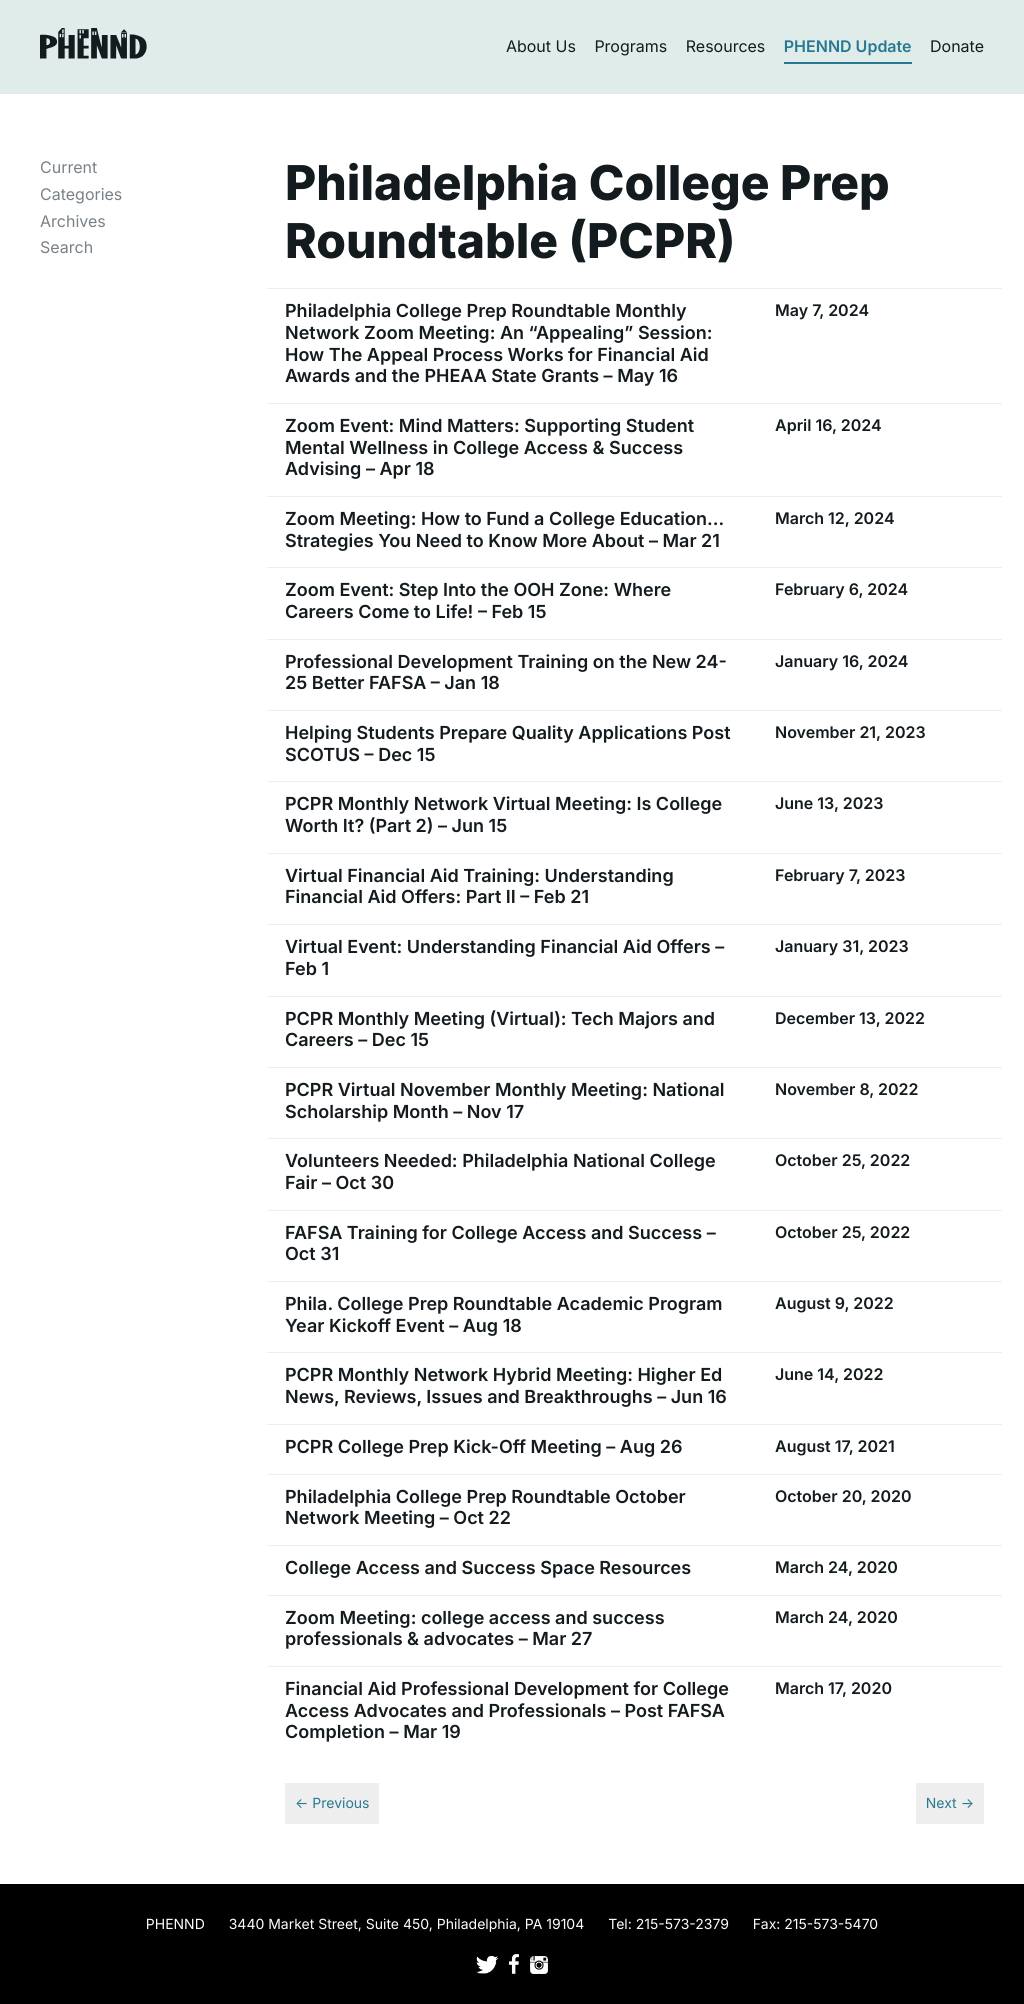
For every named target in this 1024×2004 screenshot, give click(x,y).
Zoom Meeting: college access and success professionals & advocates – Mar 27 (475, 1629)
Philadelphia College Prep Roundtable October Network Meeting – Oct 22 (485, 1508)
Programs (630, 46)
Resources (726, 46)
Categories (81, 194)
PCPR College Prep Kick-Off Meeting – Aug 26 (484, 1447)
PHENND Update (848, 46)
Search (66, 247)
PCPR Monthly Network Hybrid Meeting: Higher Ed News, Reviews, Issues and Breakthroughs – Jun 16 (506, 1386)
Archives (73, 221)
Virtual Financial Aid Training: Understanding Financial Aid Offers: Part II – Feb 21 (479, 887)
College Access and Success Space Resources (488, 1568)
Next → (950, 1803)
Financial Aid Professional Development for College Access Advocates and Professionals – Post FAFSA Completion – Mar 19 (507, 1711)
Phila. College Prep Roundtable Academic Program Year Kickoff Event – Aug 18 (503, 1315)
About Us (541, 46)
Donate (957, 46)
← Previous (332, 1803)
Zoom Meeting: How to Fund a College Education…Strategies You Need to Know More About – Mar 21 (504, 530)
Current (68, 167)
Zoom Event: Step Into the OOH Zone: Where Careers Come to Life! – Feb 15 (478, 601)
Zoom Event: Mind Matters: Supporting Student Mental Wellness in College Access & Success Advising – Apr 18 (489, 448)
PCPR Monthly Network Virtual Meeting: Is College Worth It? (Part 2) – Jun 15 (503, 815)
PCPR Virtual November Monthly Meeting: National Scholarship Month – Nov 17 (505, 1101)
